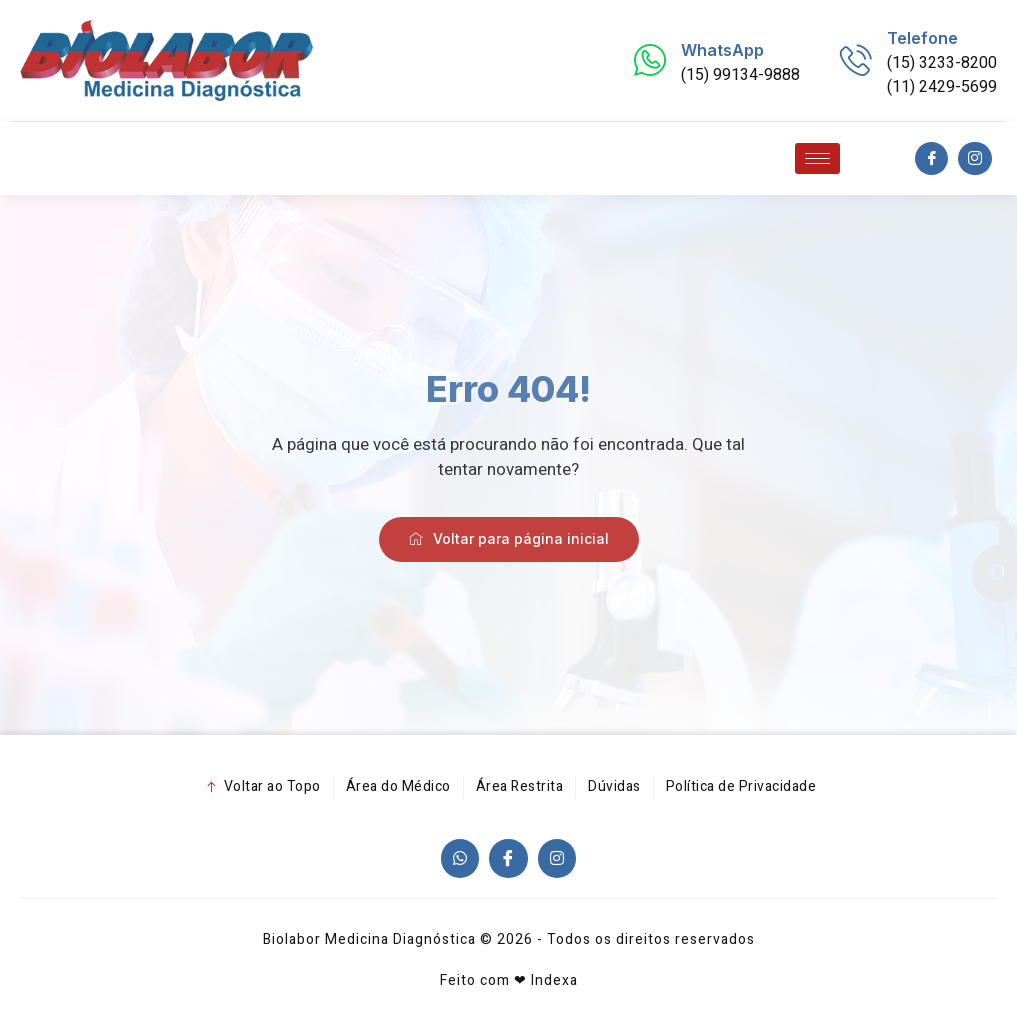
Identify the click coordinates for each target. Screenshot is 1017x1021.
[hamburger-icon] (817, 158)
